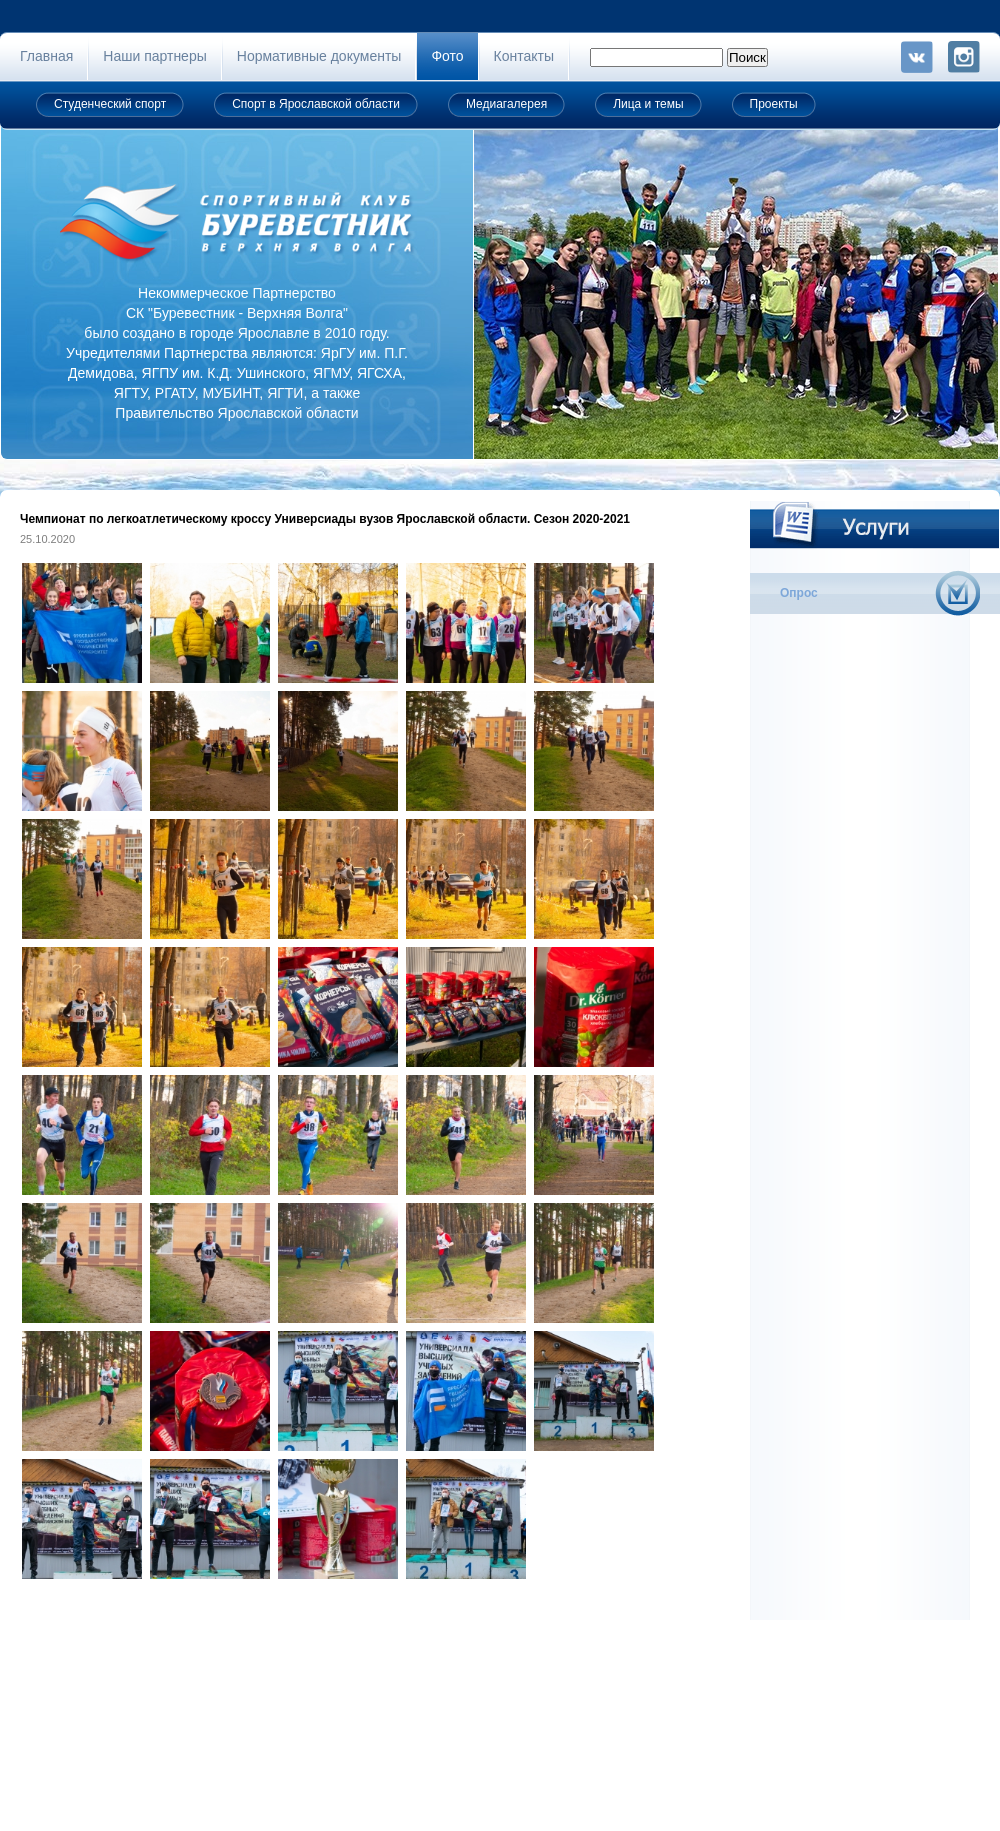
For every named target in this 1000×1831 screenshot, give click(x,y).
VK (917, 57)
